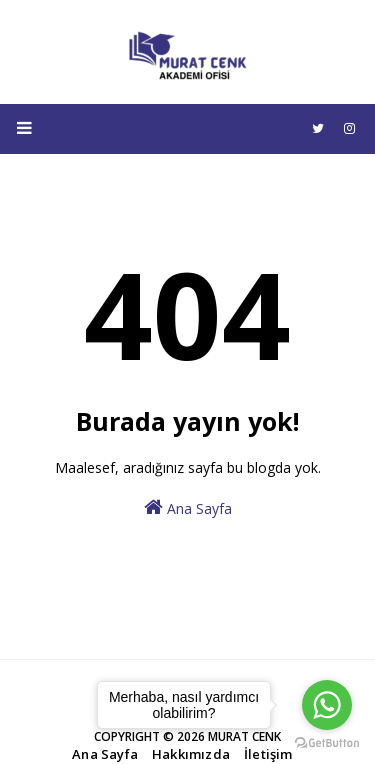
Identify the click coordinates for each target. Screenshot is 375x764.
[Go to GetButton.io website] (327, 743)
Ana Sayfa (188, 507)
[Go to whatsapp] (327, 705)
